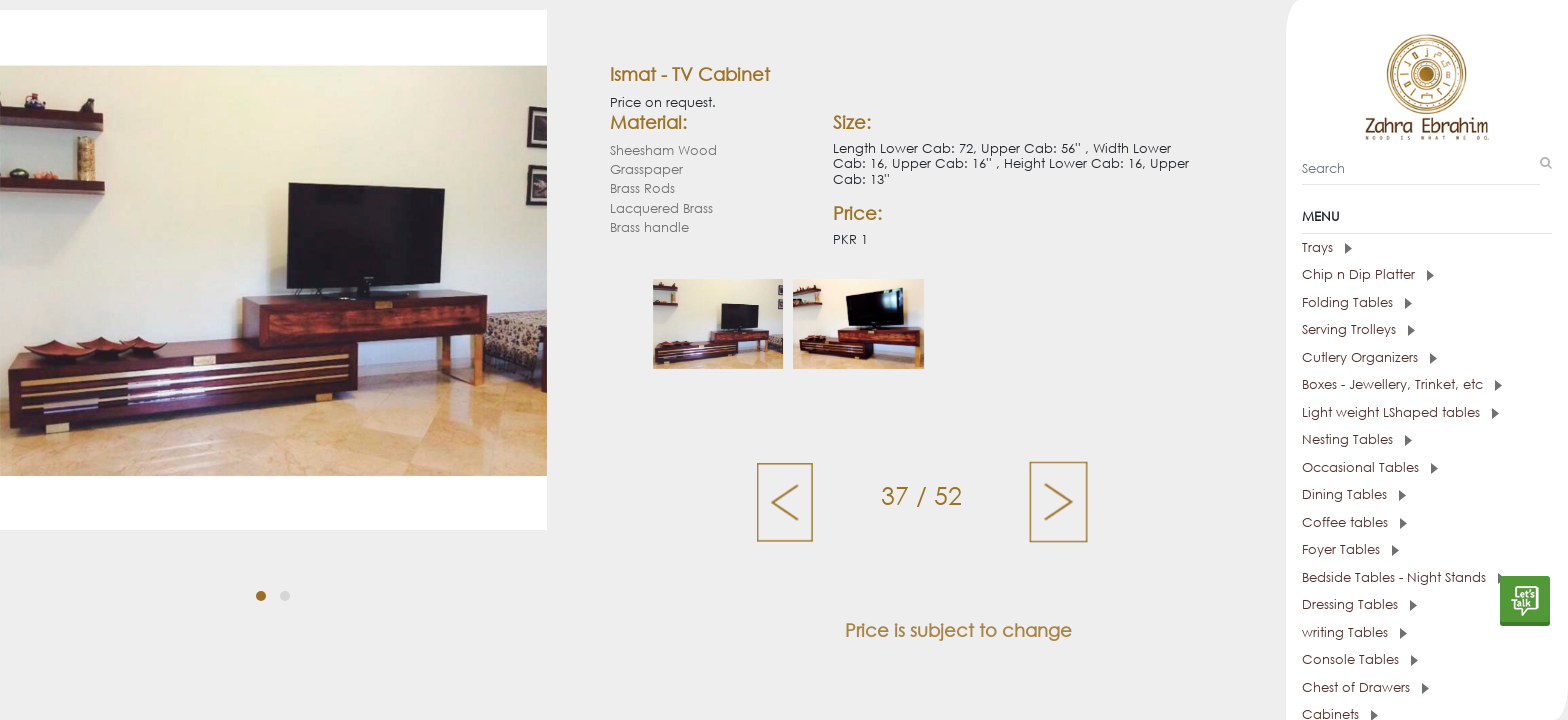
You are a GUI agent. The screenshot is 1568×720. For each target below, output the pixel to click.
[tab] (1427, 248)
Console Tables (1360, 659)
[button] (261, 596)
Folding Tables (1357, 302)
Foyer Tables (1350, 549)
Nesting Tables (1357, 439)
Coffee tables (1354, 522)
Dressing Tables (1359, 604)
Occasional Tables (1370, 467)
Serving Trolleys (1358, 329)
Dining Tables (1354, 494)
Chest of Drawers (1365, 687)
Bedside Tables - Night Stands (1403, 577)
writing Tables (1354, 632)
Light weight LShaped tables (1400, 412)
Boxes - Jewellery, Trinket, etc (1402, 384)
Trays (1327, 247)
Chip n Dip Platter (1368, 274)
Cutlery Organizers (1369, 357)
